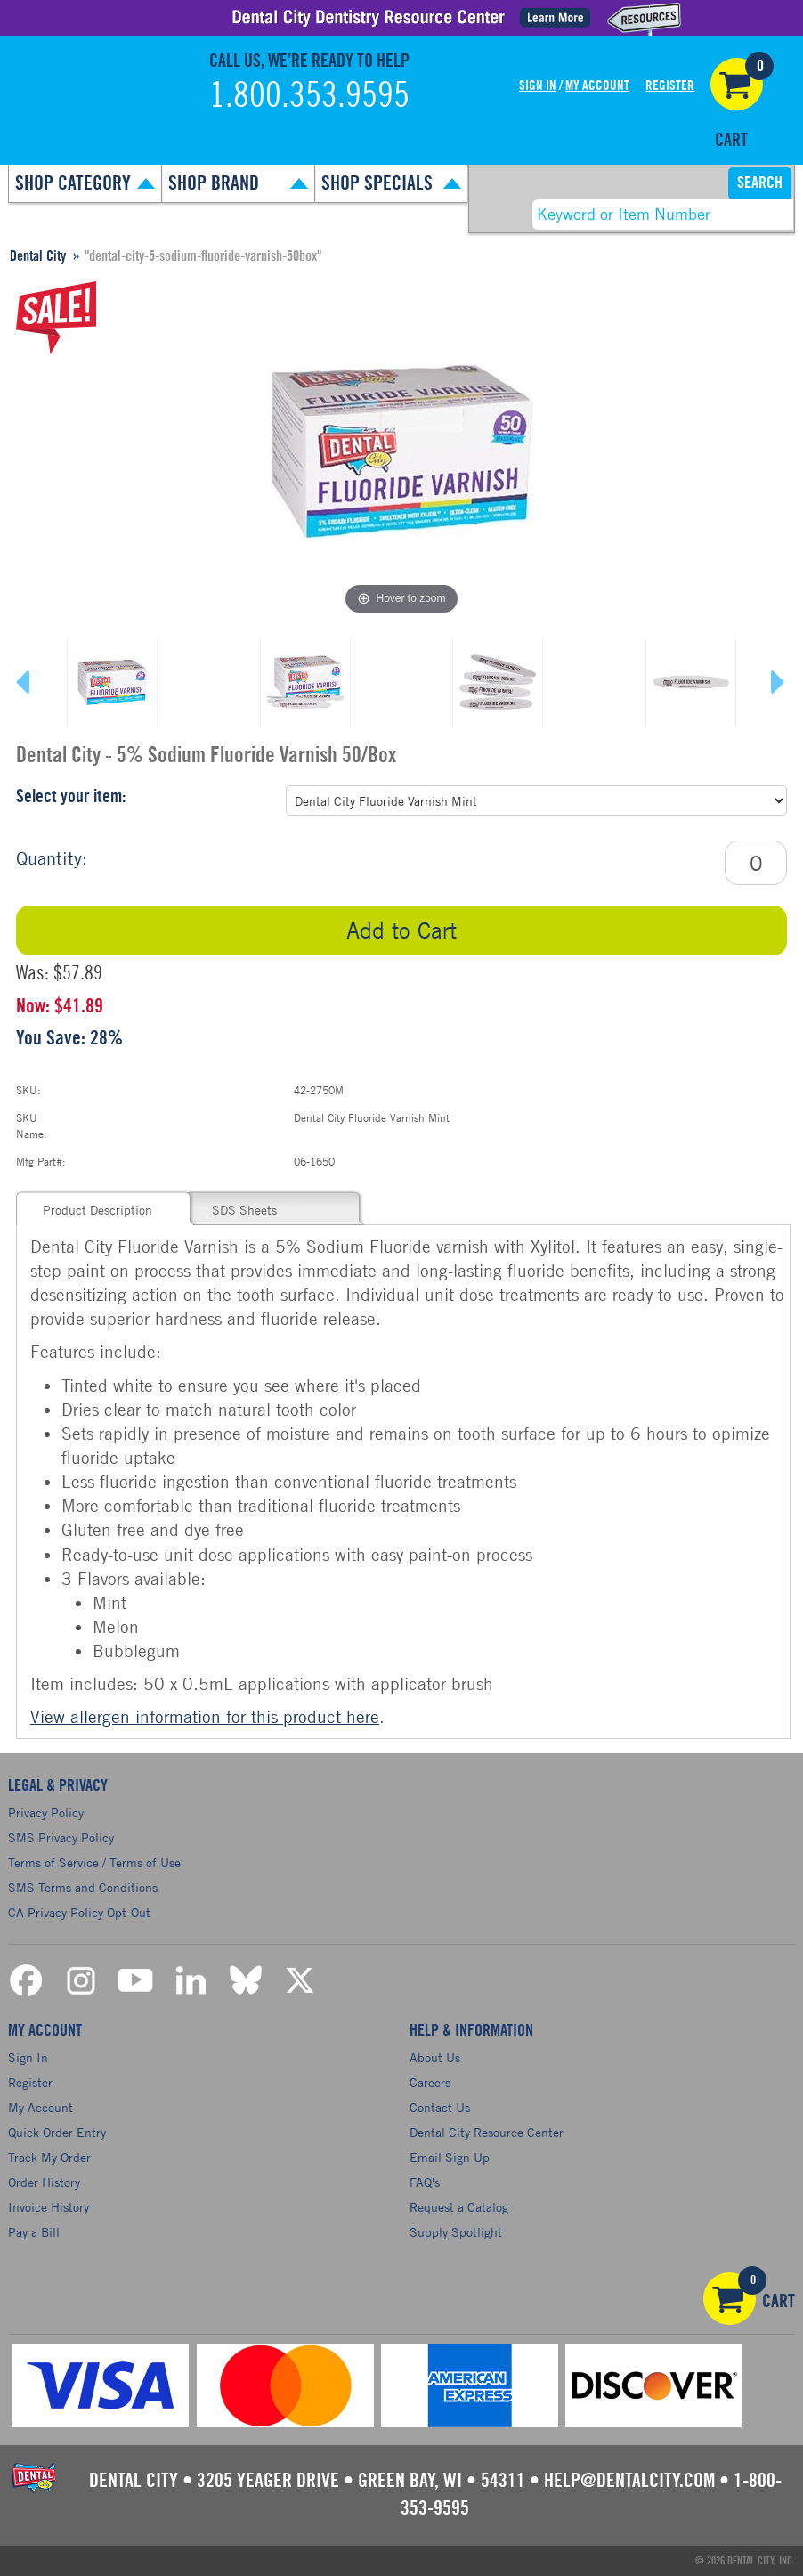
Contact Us (440, 2107)
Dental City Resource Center (487, 2132)
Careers (430, 2082)
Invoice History (48, 2206)
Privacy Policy (46, 1812)
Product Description (97, 1209)
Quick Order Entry (57, 2132)
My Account (597, 86)
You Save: (50, 1038)
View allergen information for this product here (204, 1716)
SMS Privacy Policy (61, 1837)
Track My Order (49, 2157)
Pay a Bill (34, 2231)
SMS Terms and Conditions (83, 1887)
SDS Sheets (244, 1209)
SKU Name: (31, 1125)
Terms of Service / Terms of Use (94, 1862)
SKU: (28, 1090)
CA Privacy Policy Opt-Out (79, 1912)
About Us (435, 2057)
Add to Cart (401, 930)
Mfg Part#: (41, 1161)
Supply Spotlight (456, 2231)
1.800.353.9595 (309, 96)
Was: (32, 973)
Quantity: (51, 858)
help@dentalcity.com (629, 2481)
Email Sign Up (450, 2157)
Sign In (537, 86)
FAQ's (425, 2182)
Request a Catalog (459, 2206)
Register (669, 86)
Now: (33, 1006)
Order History (44, 2182)
